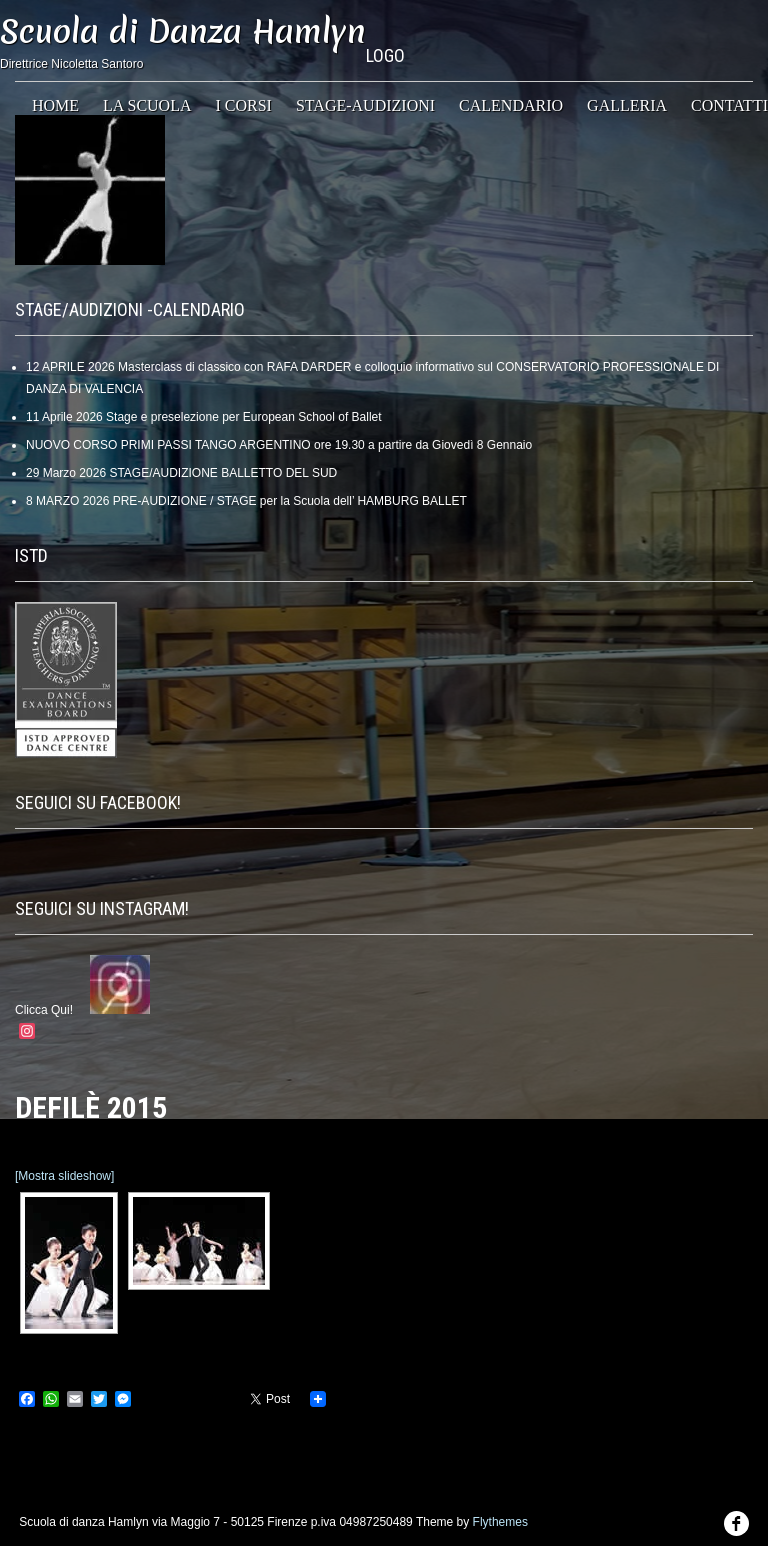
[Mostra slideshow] (64, 1176)
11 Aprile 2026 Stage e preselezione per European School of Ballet (204, 417)
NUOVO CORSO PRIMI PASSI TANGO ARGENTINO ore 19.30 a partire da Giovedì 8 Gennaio (279, 445)
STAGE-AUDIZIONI (365, 105)
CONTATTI (729, 105)
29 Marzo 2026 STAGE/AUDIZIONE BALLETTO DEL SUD (181, 473)
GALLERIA (627, 105)
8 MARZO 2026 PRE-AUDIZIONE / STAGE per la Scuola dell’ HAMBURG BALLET (246, 501)
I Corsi (243, 105)
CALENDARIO (511, 105)
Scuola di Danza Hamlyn (183, 31)
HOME (55, 105)
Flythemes (500, 1522)
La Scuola (147, 105)
